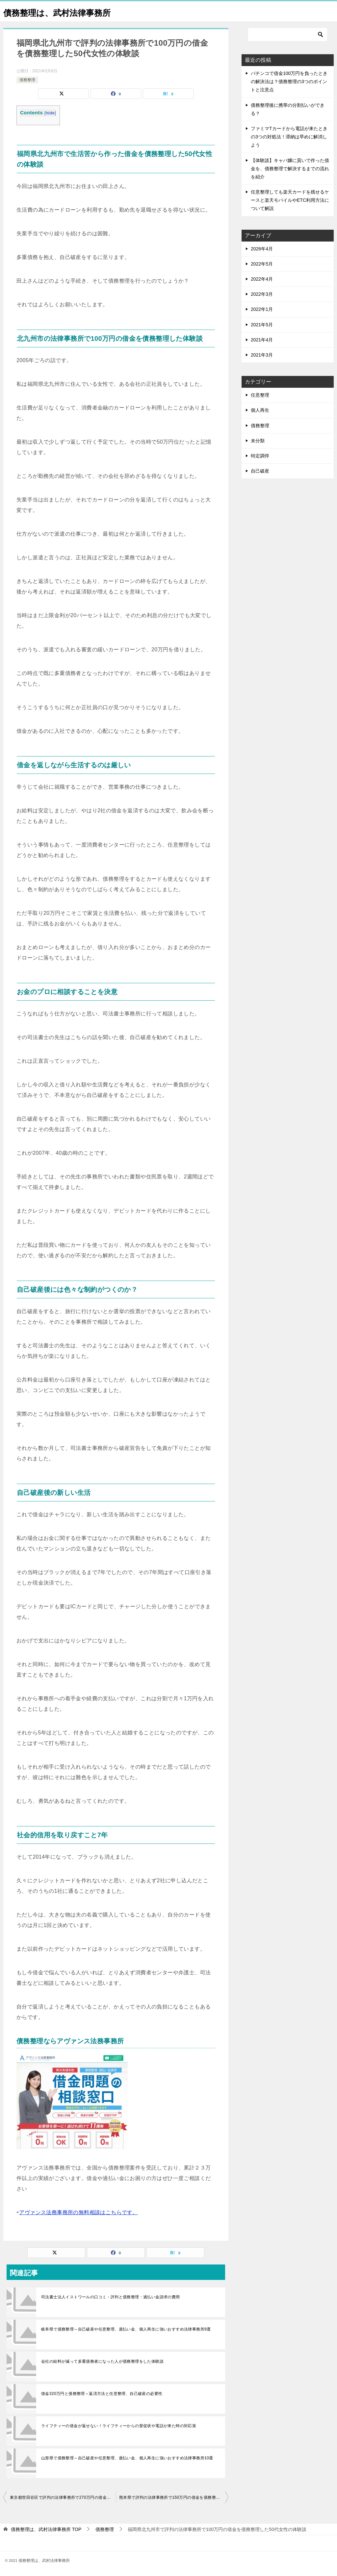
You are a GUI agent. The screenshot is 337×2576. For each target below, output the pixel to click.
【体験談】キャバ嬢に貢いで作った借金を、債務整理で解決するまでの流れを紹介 (290, 168)
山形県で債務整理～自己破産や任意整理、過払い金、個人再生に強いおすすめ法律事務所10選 (127, 2458)
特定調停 (260, 455)
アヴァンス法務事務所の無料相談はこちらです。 (78, 2212)
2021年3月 (262, 355)
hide (50, 112)
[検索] (287, 34)
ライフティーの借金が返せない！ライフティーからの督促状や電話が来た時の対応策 (118, 2426)
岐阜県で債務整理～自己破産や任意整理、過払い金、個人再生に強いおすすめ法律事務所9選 (126, 2329)
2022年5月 (262, 264)
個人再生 (260, 410)
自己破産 (260, 471)
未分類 (258, 440)
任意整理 (260, 395)
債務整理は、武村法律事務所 (67, 11)
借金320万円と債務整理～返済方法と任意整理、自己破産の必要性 (101, 2393)
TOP (46, 2529)
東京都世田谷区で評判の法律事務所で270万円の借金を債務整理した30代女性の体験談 (63, 2497)
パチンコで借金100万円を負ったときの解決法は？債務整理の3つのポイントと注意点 (289, 81)
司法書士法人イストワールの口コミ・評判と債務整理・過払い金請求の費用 (110, 2297)
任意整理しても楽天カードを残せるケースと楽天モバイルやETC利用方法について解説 (290, 200)
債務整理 (27, 80)
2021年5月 (262, 324)
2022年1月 (262, 309)
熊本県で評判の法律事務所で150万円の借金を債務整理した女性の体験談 (173, 2497)
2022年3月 (262, 294)
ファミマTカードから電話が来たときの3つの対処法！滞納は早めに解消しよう (289, 137)
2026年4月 (262, 248)
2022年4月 (262, 279)
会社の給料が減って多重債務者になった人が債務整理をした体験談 (102, 2361)
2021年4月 (262, 339)
